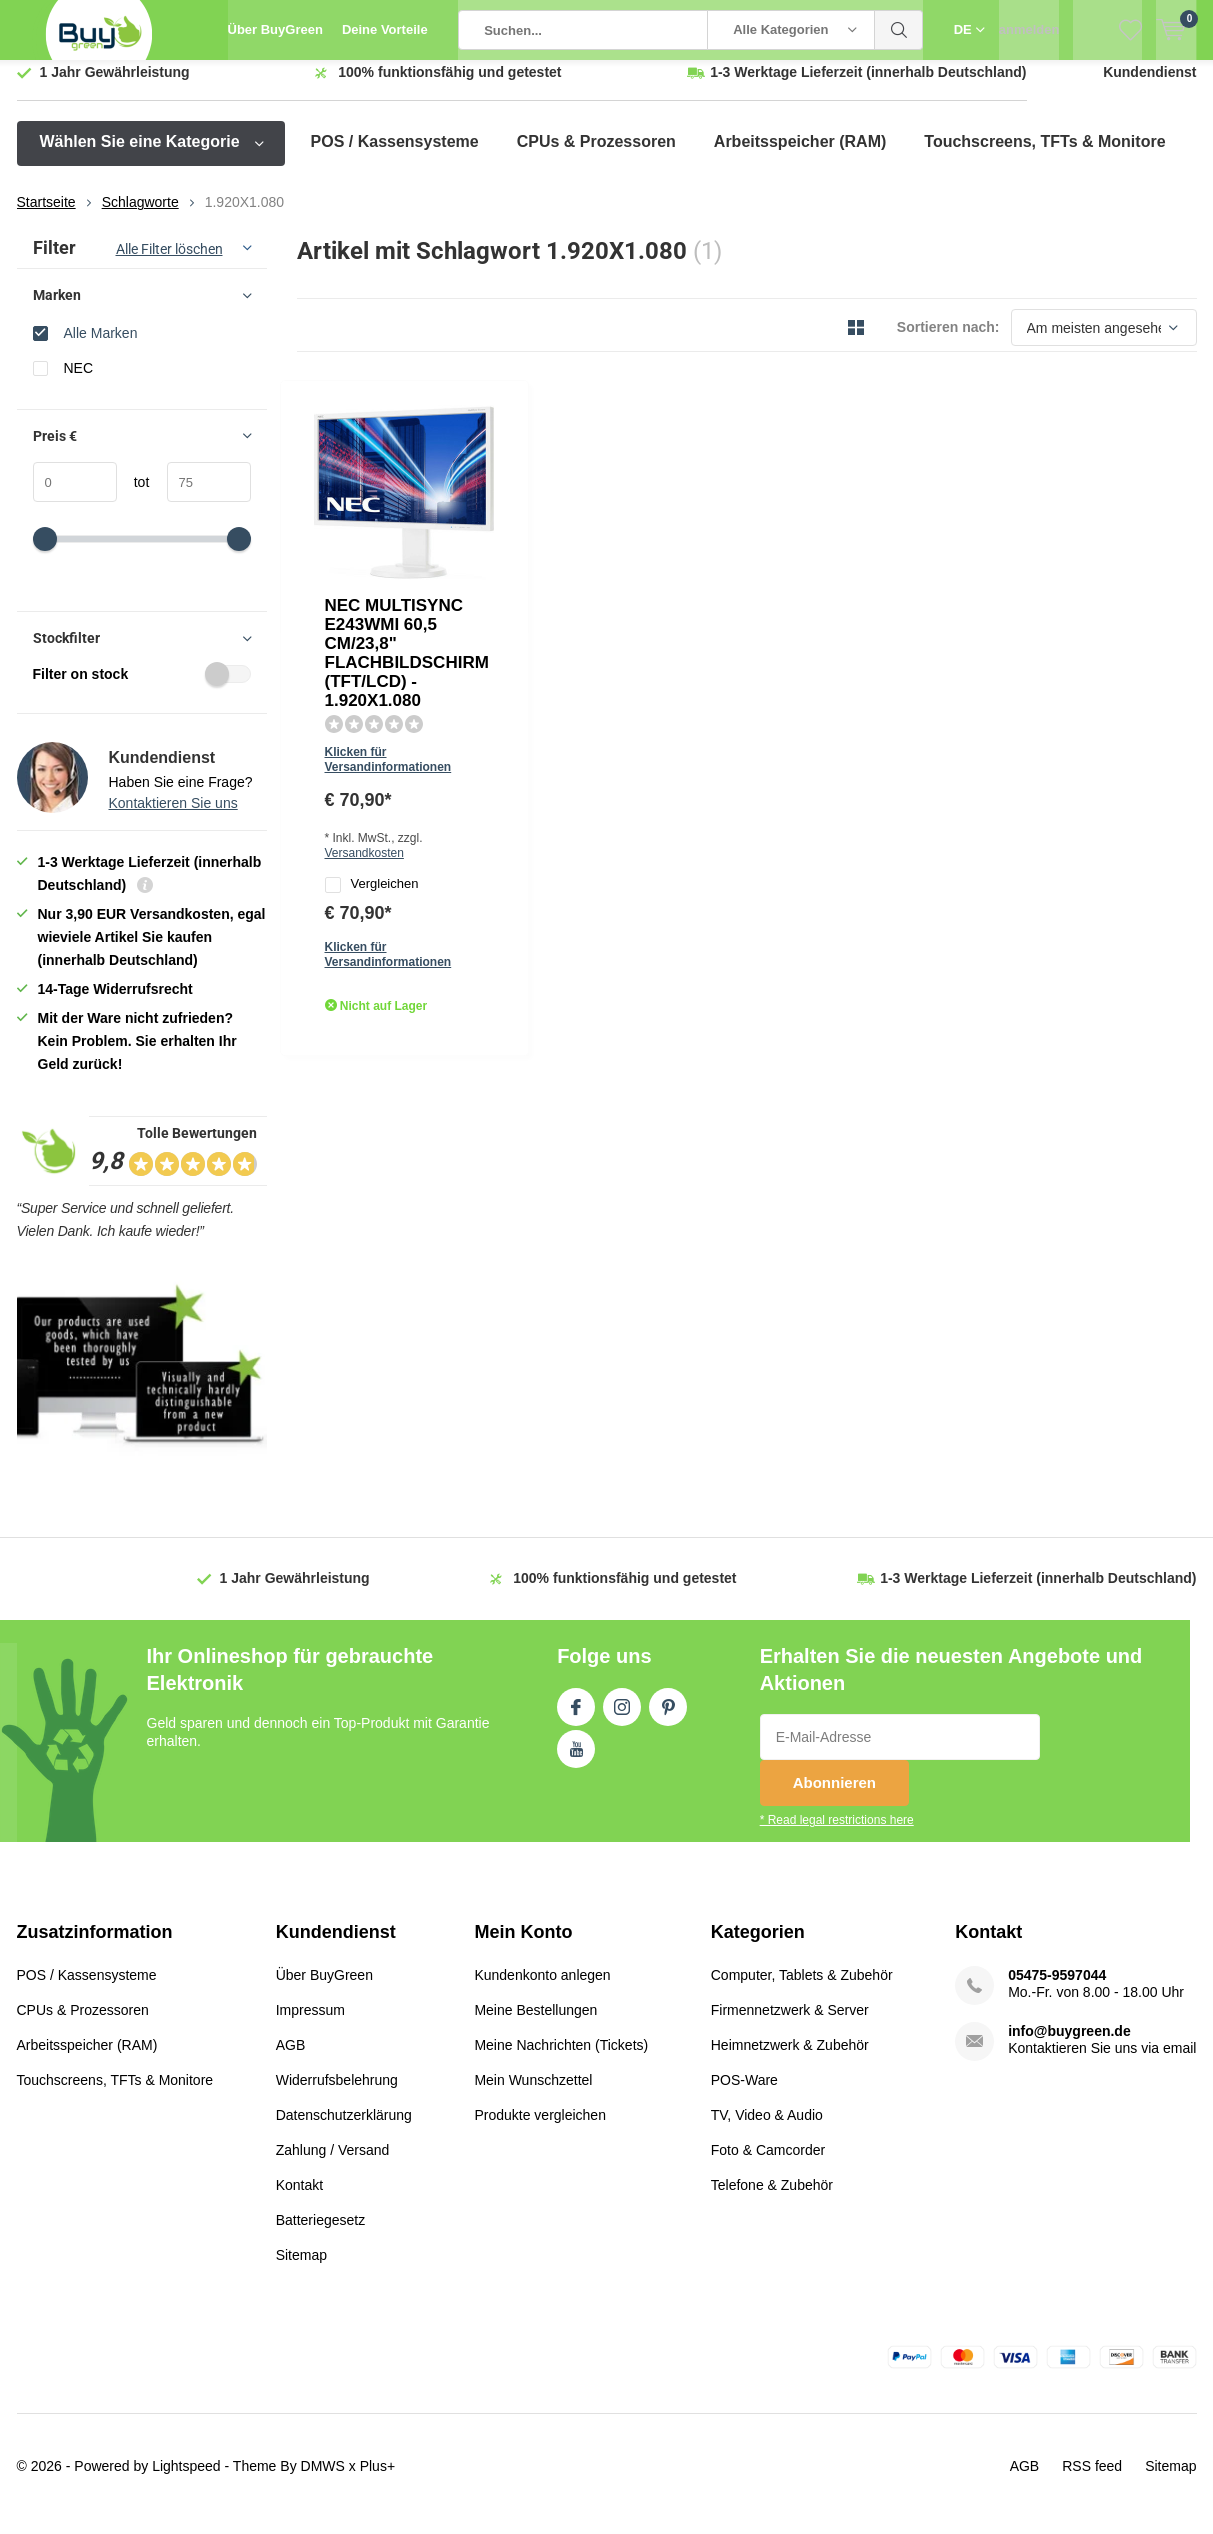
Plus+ (377, 2480)
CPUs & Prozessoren (596, 156)
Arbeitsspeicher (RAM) (800, 156)
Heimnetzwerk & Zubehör (790, 2059)
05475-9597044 (1057, 1989)
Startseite (46, 217)
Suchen (899, 30)
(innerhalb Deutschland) (868, 87)
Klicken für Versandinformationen (597, 545)
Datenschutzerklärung (344, 2129)
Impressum (310, 2024)
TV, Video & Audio (767, 2129)
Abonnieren (834, 1797)
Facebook (576, 1718)
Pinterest (668, 1718)
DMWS (323, 2480)
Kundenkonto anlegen (542, 1989)
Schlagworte (140, 217)
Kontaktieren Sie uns (173, 818)
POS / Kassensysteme (395, 156)
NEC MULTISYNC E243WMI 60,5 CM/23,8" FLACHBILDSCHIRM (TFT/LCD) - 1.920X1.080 (598, 464)
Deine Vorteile (385, 29)
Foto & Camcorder (768, 2164)
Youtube (576, 1760)
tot (133, 497)
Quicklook (483, 679)
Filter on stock (142, 689)
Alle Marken (101, 347)
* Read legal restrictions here (837, 1835)
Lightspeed (186, 2480)
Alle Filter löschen (169, 264)
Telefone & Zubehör (772, 2199)
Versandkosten (649, 574)
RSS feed (1092, 2480)
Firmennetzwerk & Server (790, 2024)
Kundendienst (1149, 87)
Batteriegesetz (321, 2234)
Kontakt (299, 2199)
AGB (291, 2059)
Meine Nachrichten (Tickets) (561, 2059)
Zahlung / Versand (333, 2164)
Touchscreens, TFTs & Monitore (1044, 156)
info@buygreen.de (1069, 2045)
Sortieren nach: (948, 342)
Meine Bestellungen (535, 2024)
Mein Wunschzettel (533, 2094)
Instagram (622, 1718)
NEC (79, 382)
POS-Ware (744, 2094)
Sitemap (301, 2269)
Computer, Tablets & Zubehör (802, 1989)
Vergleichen (548, 607)
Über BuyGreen (275, 29)
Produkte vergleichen (540, 2129)
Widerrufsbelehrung (337, 2094)
